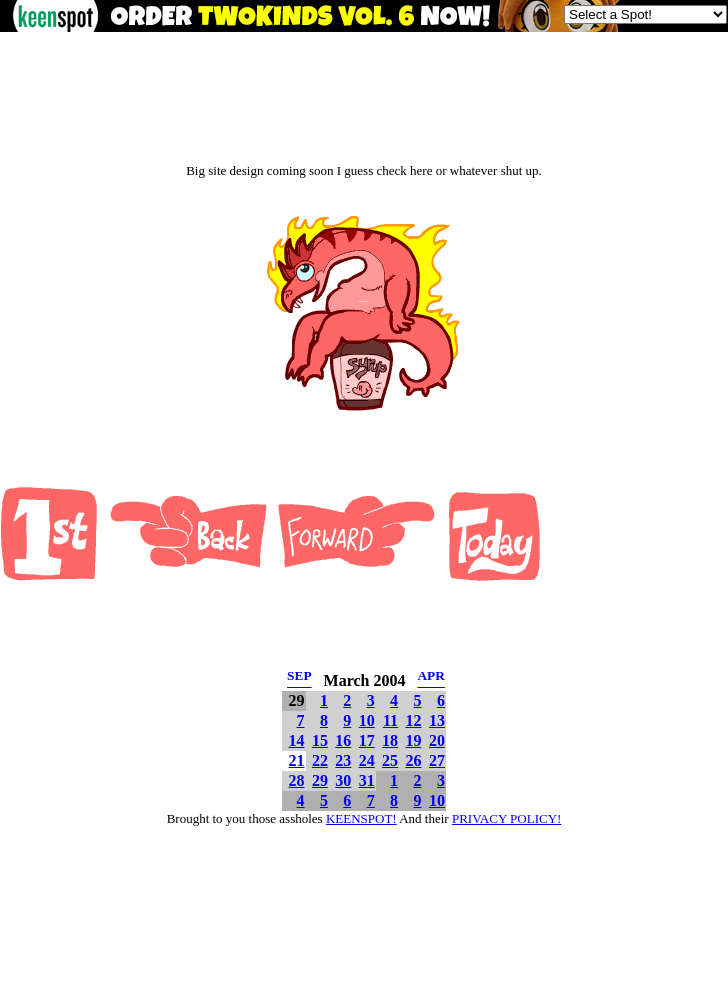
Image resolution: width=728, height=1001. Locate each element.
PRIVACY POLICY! (506, 818)
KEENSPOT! (361, 818)
